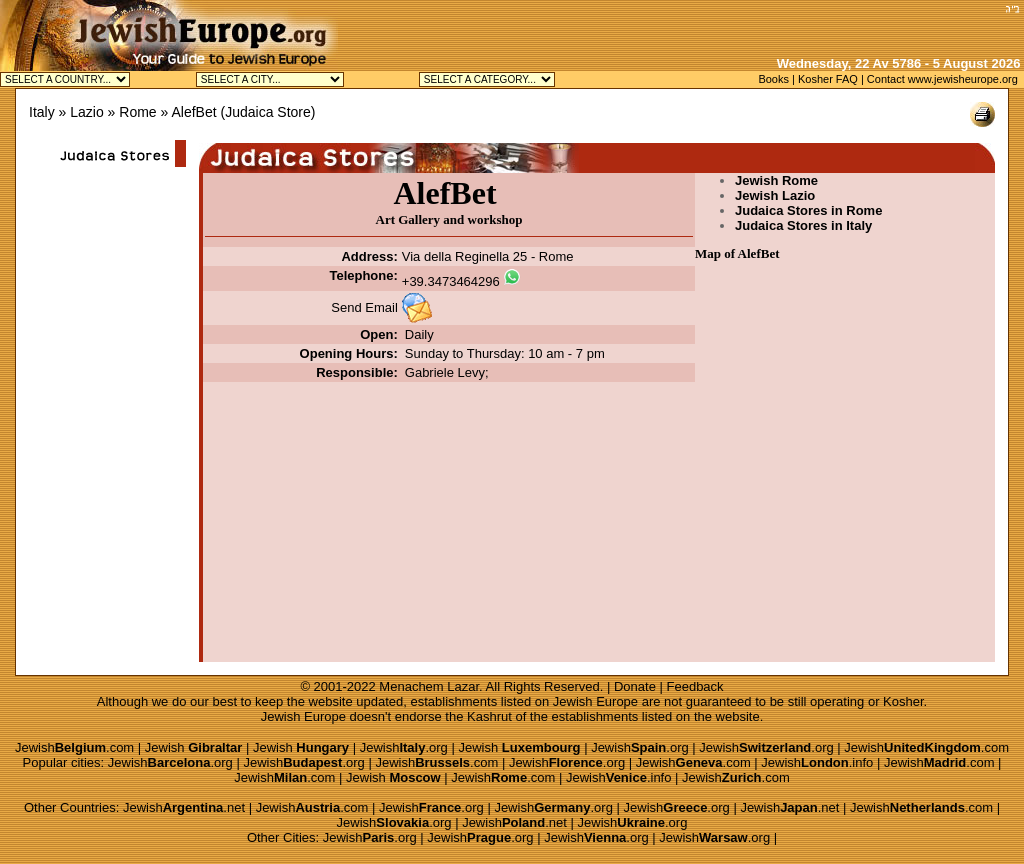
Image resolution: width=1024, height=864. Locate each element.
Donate (635, 686)
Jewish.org (404, 747)
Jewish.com (74, 747)
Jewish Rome (776, 180)
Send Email (364, 307)
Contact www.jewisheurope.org (942, 79)
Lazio (86, 112)
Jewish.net (184, 807)
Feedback (695, 686)
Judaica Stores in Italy (803, 225)
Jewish (194, 747)
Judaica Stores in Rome (808, 210)
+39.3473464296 (451, 281)
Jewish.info (817, 762)
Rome (137, 112)
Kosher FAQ (828, 79)
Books (773, 79)
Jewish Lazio (775, 195)
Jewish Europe (595, 701)
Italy (42, 112)
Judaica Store (268, 112)
